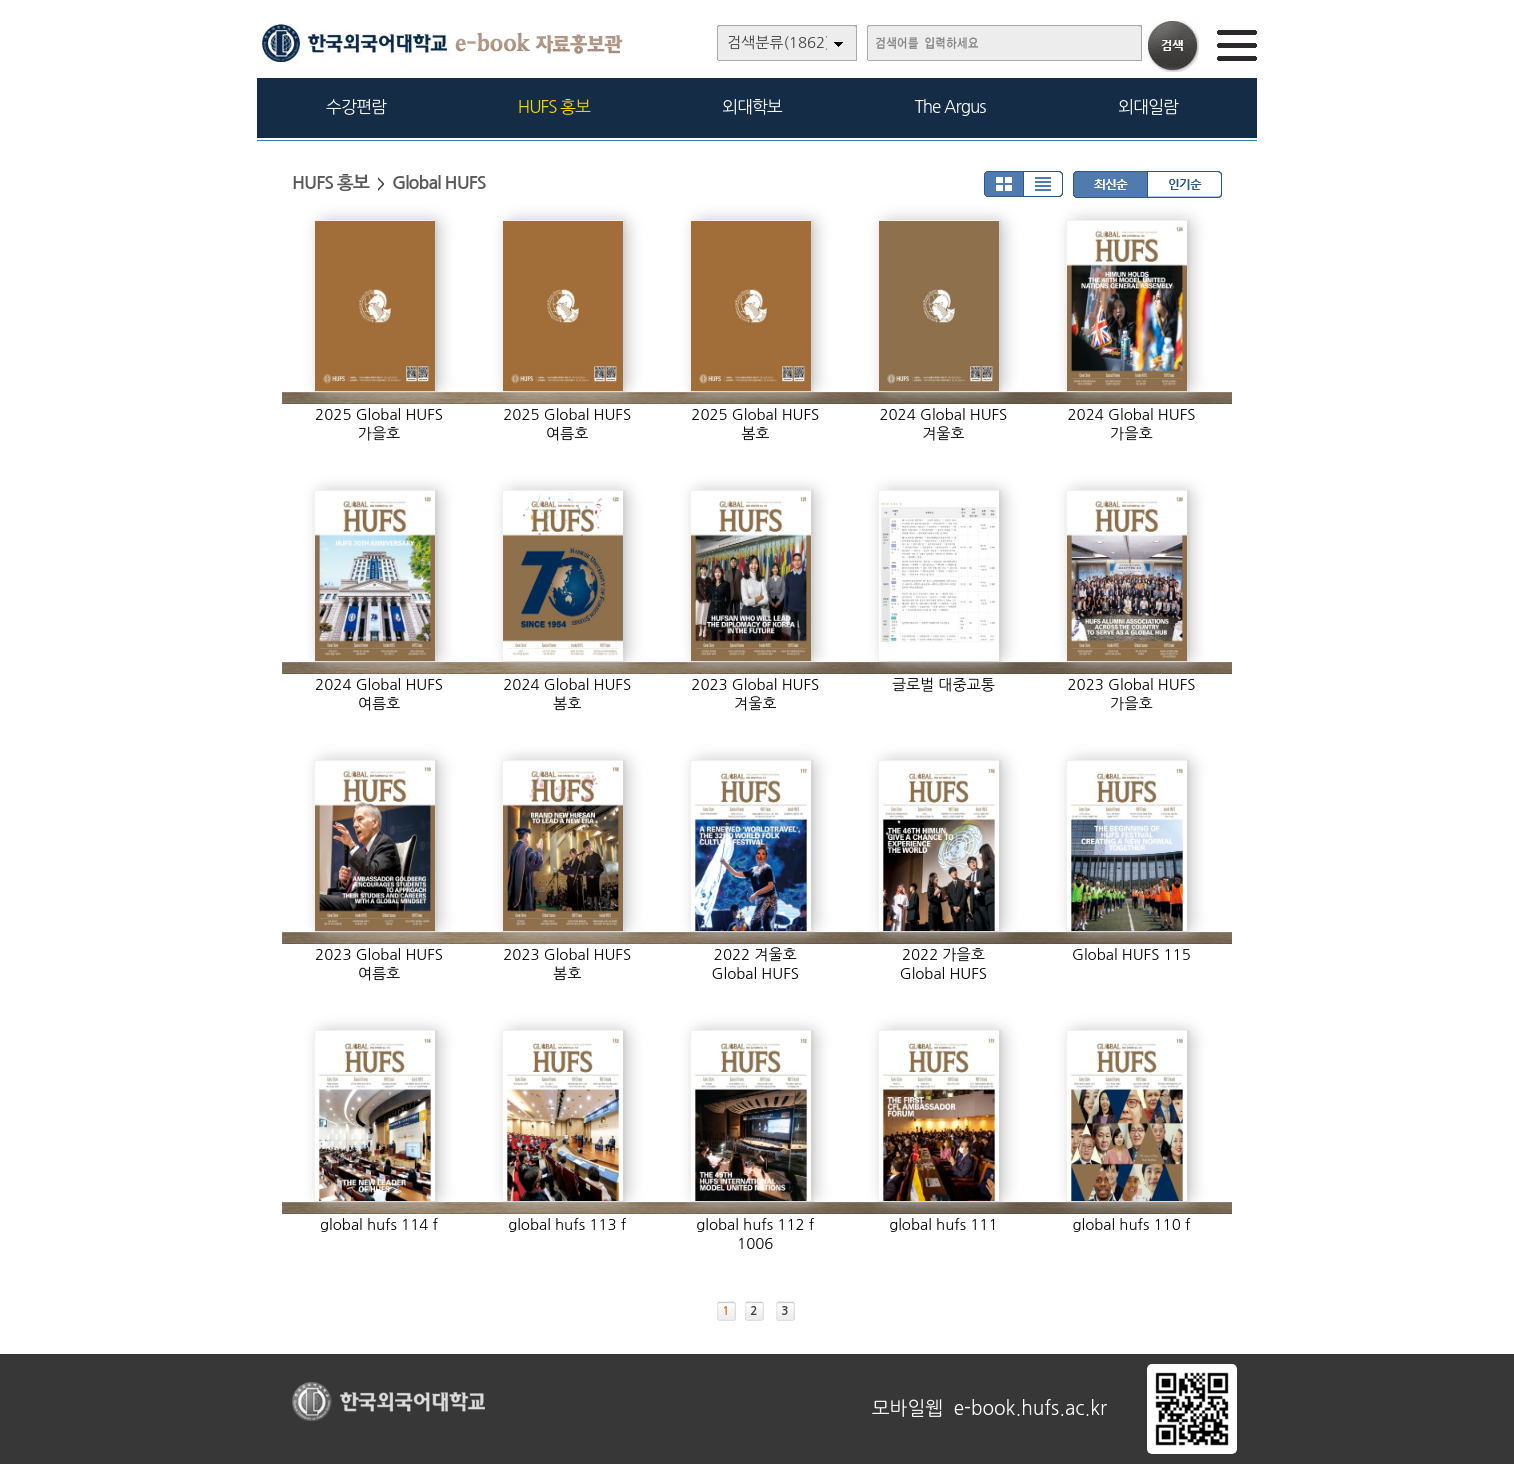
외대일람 (1148, 106)
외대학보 (752, 106)
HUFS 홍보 (554, 106)
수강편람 (356, 106)
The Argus (950, 106)
